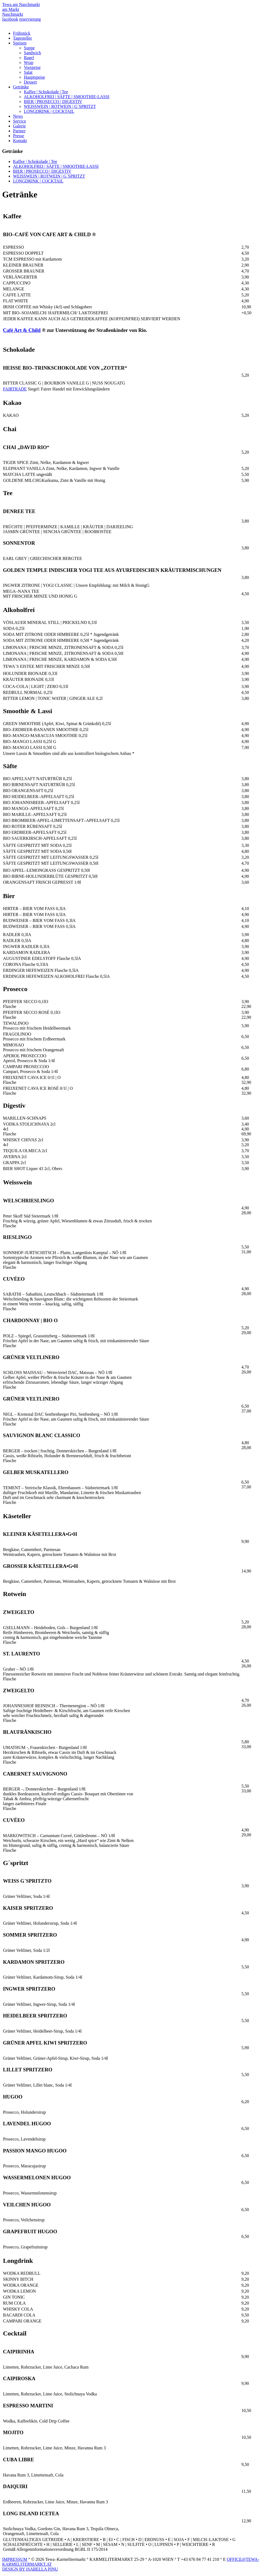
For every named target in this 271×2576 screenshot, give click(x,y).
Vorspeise (32, 67)
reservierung (30, 19)
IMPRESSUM (14, 2559)
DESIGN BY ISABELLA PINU (30, 2569)
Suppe (29, 48)
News (18, 116)
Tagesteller (22, 38)
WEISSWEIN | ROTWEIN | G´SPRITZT (60, 106)
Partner (19, 131)
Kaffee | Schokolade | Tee (46, 91)
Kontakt (20, 140)
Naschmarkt (12, 14)
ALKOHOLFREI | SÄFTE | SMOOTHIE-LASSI (66, 96)
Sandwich (32, 52)
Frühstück (21, 33)
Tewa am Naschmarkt (21, 4)
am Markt (10, 9)
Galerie (19, 126)
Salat (28, 72)
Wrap (28, 62)
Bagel (29, 57)
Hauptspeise (34, 77)
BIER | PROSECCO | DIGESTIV (53, 101)
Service (19, 121)
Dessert (30, 82)
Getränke (21, 87)
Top (258, 2563)
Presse (18, 135)
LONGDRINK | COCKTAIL (49, 111)
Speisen (20, 43)
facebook (10, 19)
